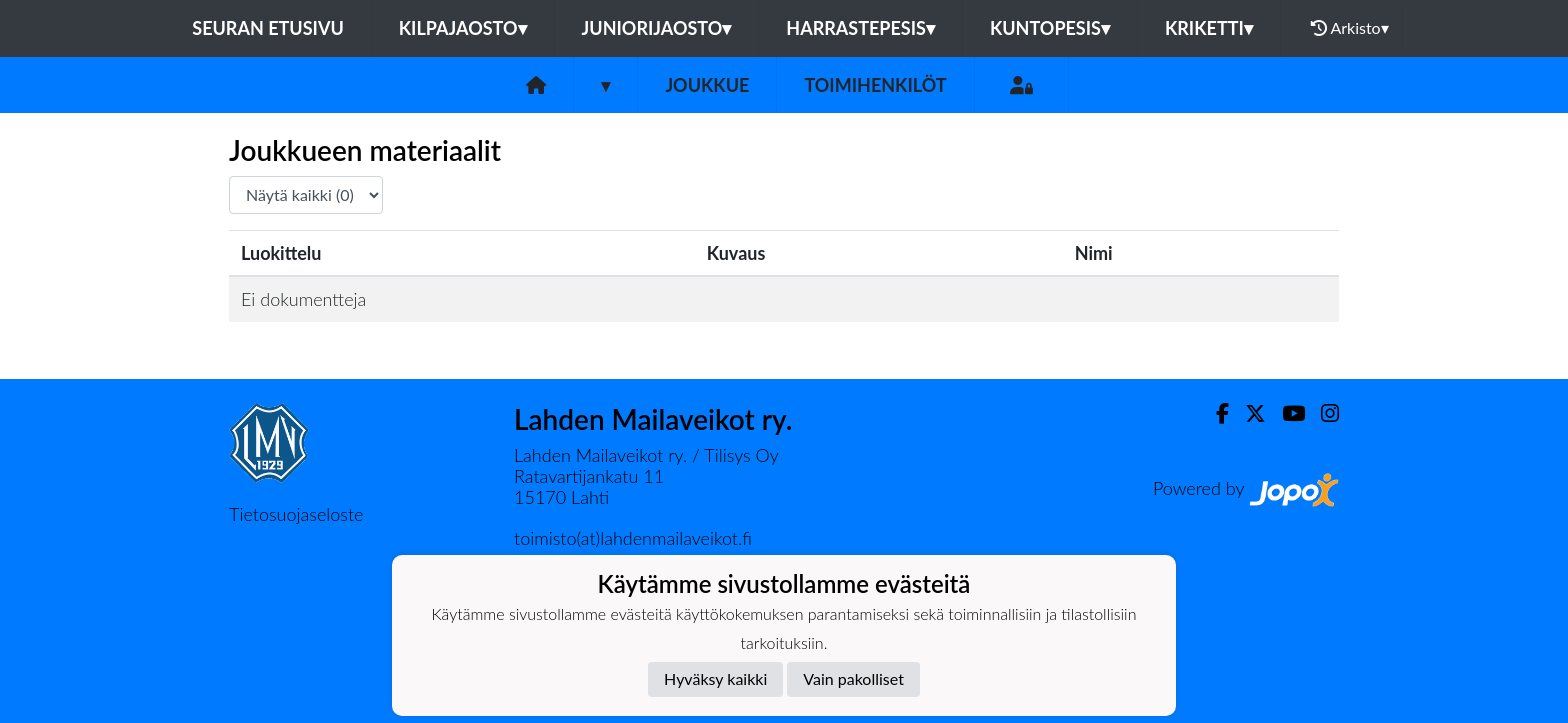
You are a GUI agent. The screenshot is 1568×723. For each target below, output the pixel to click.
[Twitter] (1247, 413)
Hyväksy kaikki (715, 678)
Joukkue (707, 85)
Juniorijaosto (657, 28)
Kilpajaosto (463, 28)
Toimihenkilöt (875, 85)
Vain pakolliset (853, 678)
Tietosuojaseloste (296, 514)
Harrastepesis (860, 28)
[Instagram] (1322, 413)
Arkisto (1350, 28)
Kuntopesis (1050, 28)
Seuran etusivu (268, 28)
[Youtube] (1285, 413)
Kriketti (1209, 28)
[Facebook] (1214, 413)
